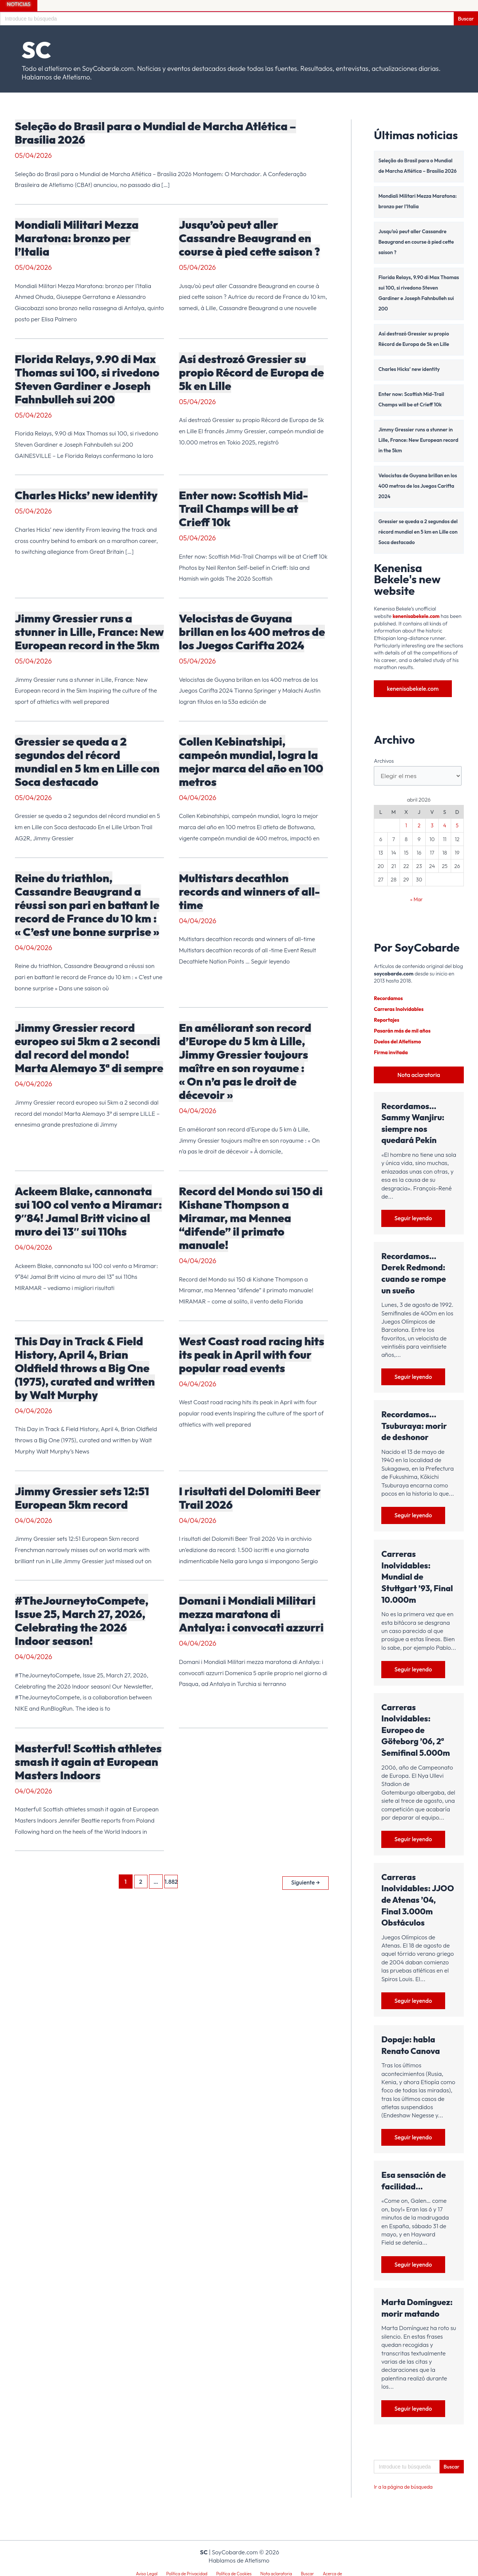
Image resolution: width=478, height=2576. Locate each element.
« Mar (416, 899)
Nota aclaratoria (419, 1073)
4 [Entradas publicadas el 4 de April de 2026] (444, 826)
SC (36, 50)
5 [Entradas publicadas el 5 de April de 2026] (457, 826)
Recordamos (389, 998)
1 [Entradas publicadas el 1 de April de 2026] (406, 826)
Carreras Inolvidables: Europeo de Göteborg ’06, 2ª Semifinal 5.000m (415, 1729)
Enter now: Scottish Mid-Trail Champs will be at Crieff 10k (243, 508)
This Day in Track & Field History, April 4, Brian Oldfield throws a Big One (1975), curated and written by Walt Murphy (85, 1368)
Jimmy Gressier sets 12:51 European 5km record (82, 1498)
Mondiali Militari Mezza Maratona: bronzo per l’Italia (77, 238)
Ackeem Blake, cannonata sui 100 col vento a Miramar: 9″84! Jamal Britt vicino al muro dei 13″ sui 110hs (88, 1211)
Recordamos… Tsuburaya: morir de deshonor (414, 1424)
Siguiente (304, 1881)
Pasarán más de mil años (403, 1030)
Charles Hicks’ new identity (86, 495)
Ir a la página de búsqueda (404, 2487)
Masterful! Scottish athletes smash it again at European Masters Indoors (88, 1761)
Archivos (384, 761)
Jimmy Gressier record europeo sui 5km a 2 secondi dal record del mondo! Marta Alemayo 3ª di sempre (89, 1048)
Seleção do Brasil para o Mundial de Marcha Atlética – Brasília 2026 (155, 133)
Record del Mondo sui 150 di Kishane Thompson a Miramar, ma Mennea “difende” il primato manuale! (251, 1218)
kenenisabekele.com (416, 616)
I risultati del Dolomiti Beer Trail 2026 (250, 1498)
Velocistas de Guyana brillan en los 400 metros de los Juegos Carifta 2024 (252, 631)
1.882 (170, 1881)
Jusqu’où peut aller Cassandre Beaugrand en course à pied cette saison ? (249, 238)
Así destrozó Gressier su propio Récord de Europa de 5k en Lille (251, 372)
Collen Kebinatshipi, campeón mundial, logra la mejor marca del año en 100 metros (251, 761)
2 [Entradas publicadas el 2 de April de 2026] (419, 826)
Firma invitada (391, 1050)
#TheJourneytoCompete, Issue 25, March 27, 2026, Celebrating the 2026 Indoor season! (82, 1620)
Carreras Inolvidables (399, 1009)
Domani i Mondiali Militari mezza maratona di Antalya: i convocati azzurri (251, 1613)
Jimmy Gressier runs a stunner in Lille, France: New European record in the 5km (89, 631)
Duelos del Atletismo (398, 1040)
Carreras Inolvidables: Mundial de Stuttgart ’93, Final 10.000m (417, 1576)
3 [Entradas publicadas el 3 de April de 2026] (432, 826)
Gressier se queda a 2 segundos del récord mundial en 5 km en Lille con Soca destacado (87, 761)
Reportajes (387, 1019)
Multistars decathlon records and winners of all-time (249, 891)
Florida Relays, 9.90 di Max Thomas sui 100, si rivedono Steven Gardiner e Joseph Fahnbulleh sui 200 (87, 379)
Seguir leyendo (413, 1217)
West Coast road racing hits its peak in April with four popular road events (251, 1354)
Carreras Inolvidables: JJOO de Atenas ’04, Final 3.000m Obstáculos (417, 1899)
